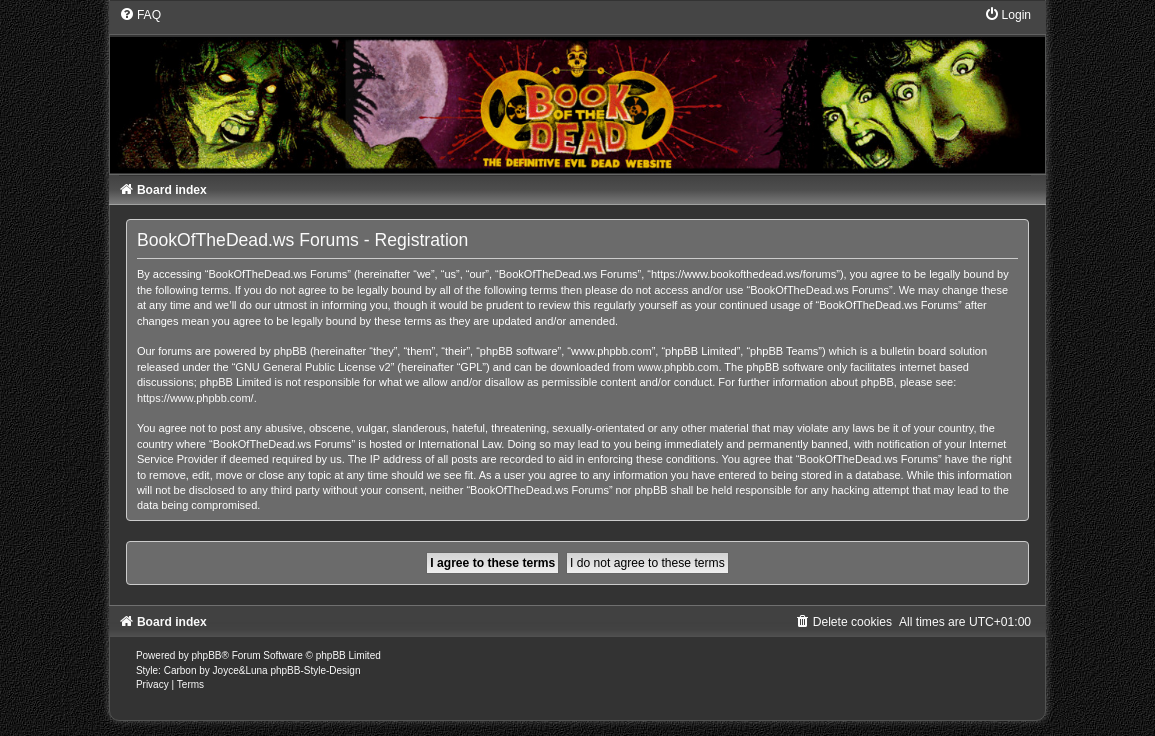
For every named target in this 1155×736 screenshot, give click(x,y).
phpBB (206, 655)
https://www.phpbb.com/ (195, 398)
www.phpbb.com (678, 367)
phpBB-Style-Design (315, 670)
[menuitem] (140, 15)
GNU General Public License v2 (312, 367)
